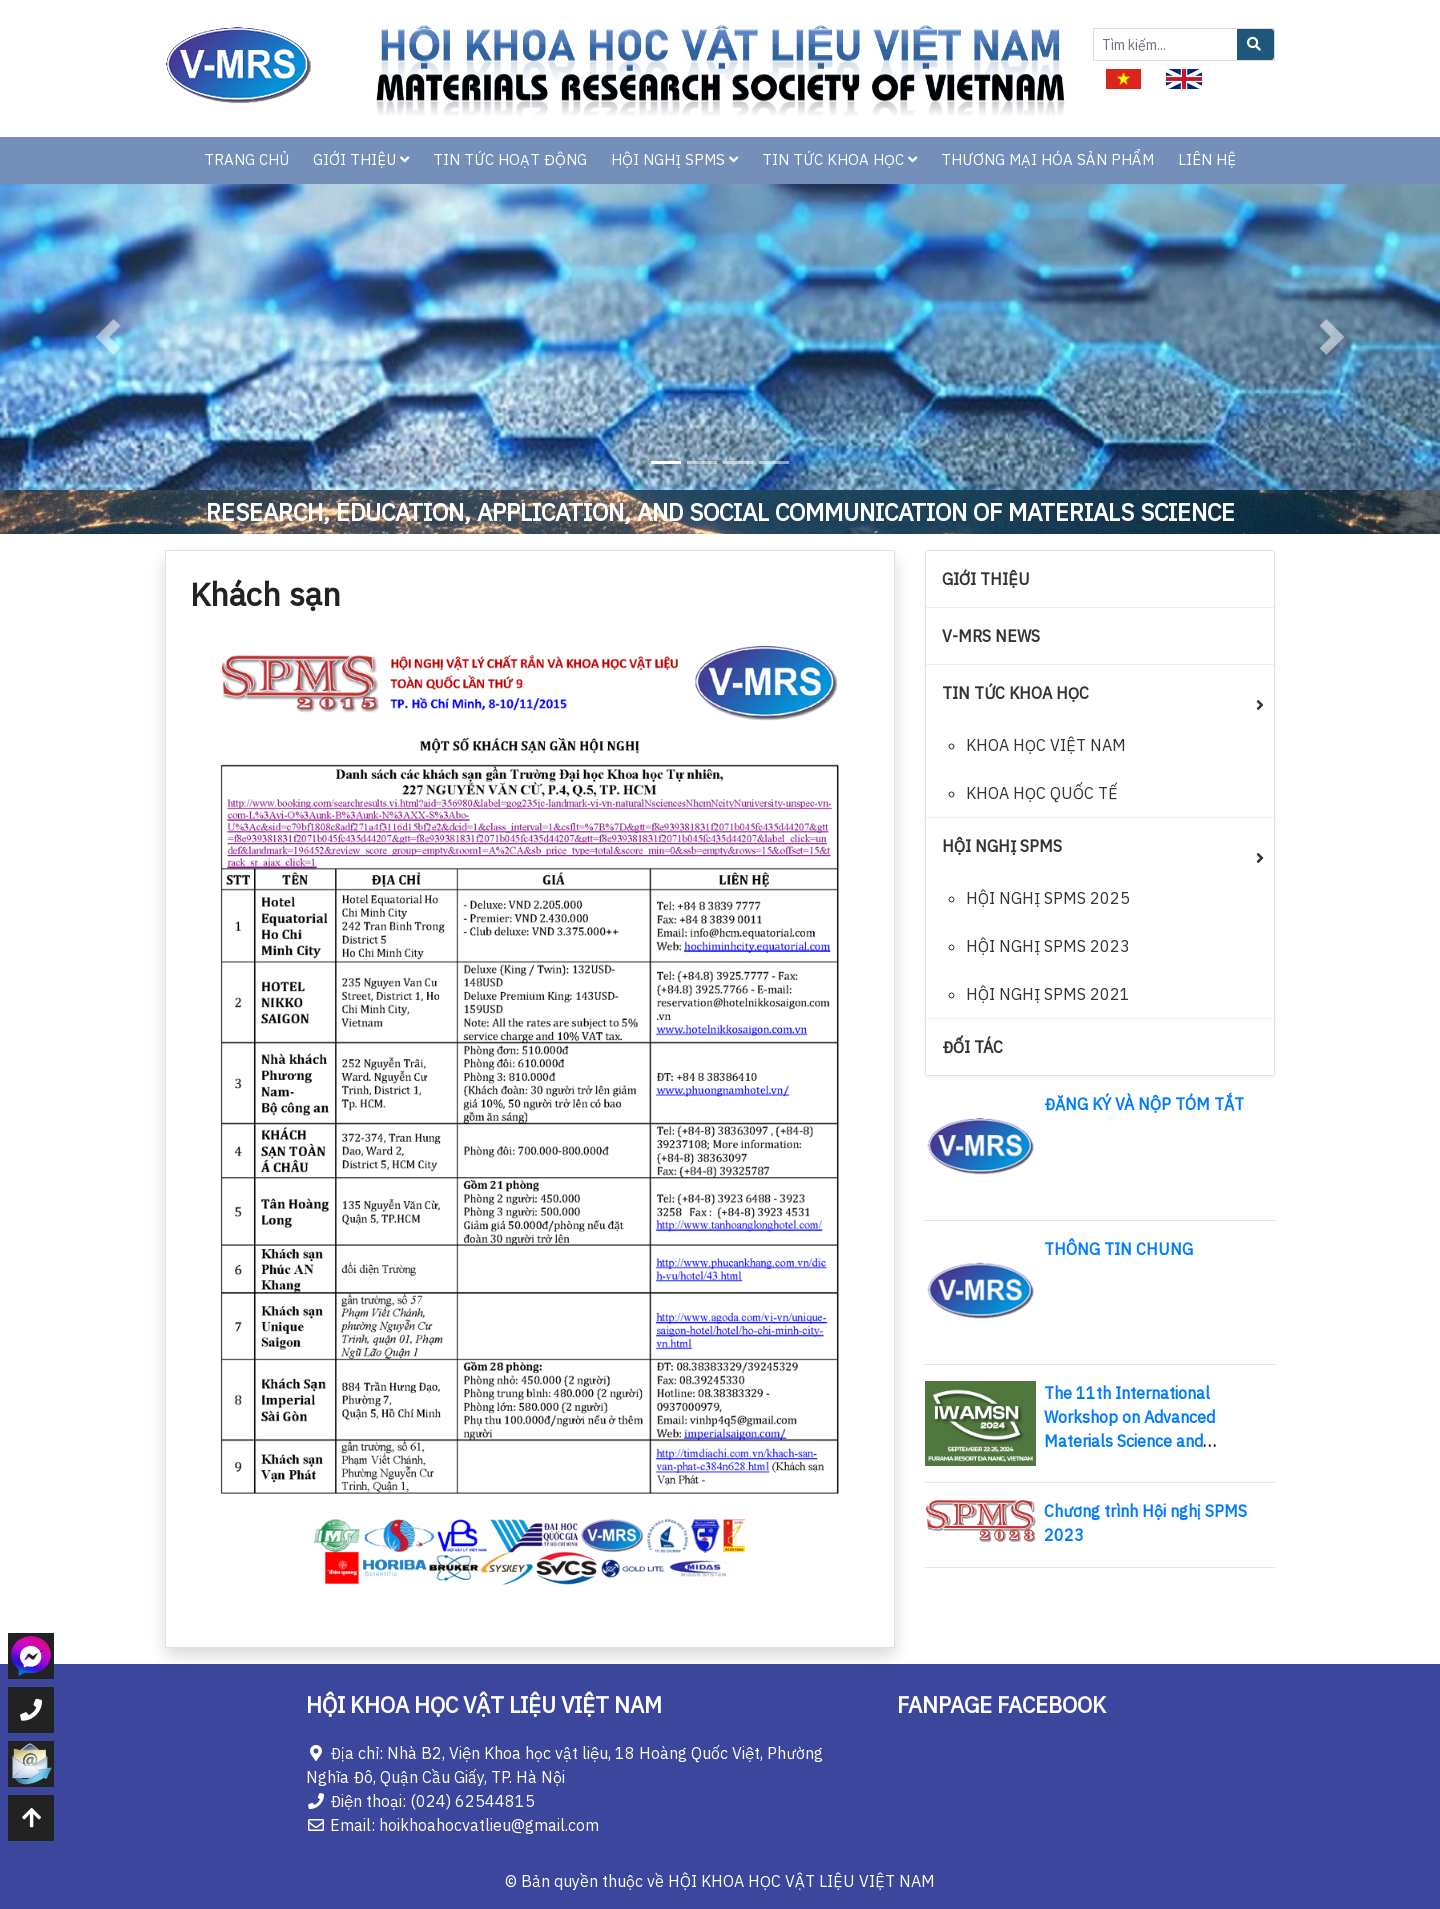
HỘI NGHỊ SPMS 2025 (1048, 898)
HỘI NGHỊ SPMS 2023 (1048, 946)
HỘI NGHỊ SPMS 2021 (1048, 994)
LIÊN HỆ (1207, 159)
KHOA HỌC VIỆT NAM (1046, 745)
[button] (108, 337)
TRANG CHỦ (246, 159)
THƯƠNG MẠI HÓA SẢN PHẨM (1047, 159)
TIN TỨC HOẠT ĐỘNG (510, 159)
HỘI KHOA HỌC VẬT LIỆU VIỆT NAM (801, 1881)
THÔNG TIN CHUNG (1118, 1249)
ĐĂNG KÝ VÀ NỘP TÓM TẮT (1144, 1104)
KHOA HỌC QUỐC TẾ (1042, 793)
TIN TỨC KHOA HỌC (839, 159)
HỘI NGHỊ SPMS (674, 159)
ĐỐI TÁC (972, 1047)
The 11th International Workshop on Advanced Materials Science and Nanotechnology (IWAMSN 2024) (1141, 1441)
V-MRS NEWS (991, 636)
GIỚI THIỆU (361, 159)
